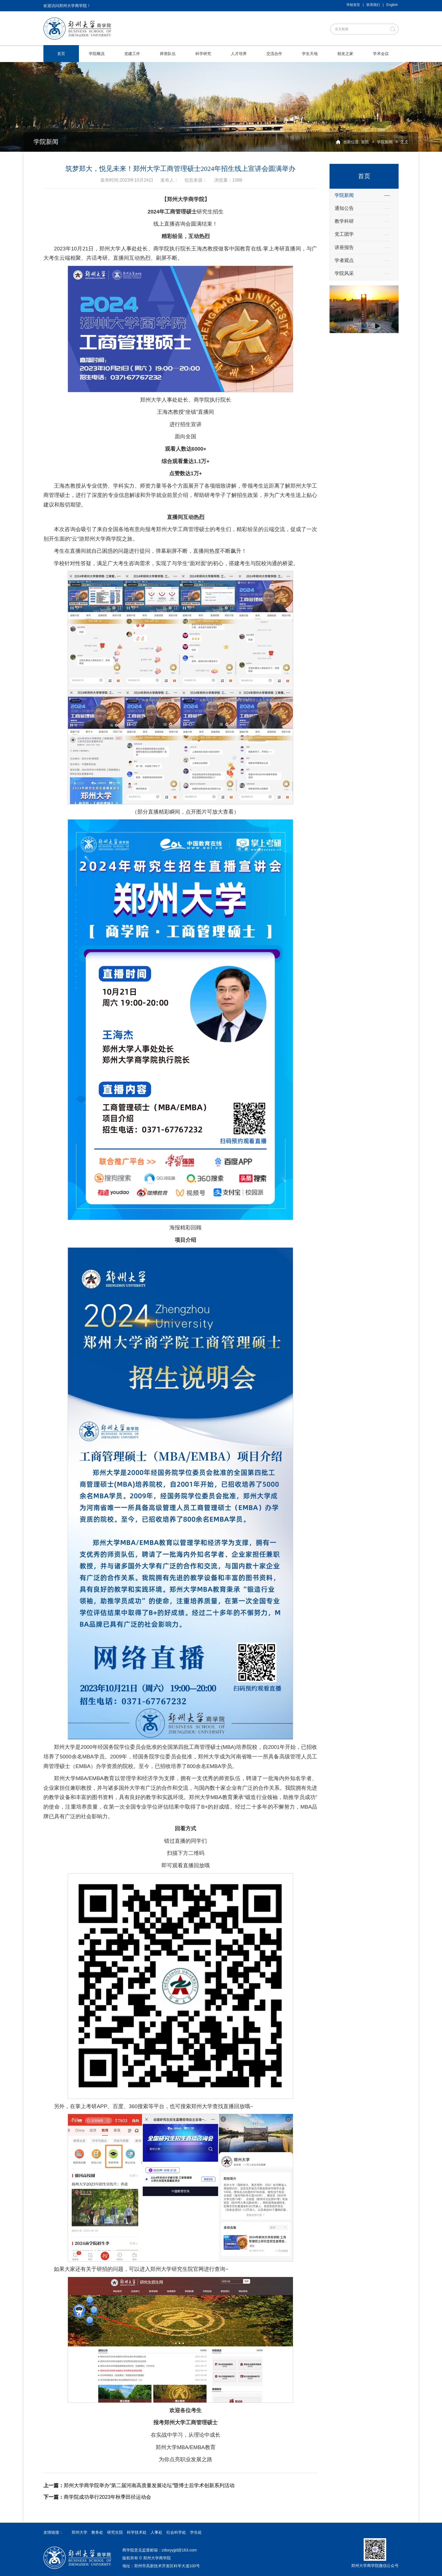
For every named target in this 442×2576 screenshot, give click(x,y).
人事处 (156, 2532)
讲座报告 (344, 247)
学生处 (196, 2532)
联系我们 (373, 5)
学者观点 (344, 260)
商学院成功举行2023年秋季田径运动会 (97, 2497)
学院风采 (344, 273)
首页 (365, 142)
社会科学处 (176, 2532)
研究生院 (115, 2532)
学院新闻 (385, 142)
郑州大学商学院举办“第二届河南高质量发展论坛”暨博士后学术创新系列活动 (139, 2485)
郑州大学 (79, 2532)
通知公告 (344, 208)
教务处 (97, 2532)
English (392, 5)
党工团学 (344, 234)
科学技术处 (137, 2532)
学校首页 (353, 5)
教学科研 (344, 221)
